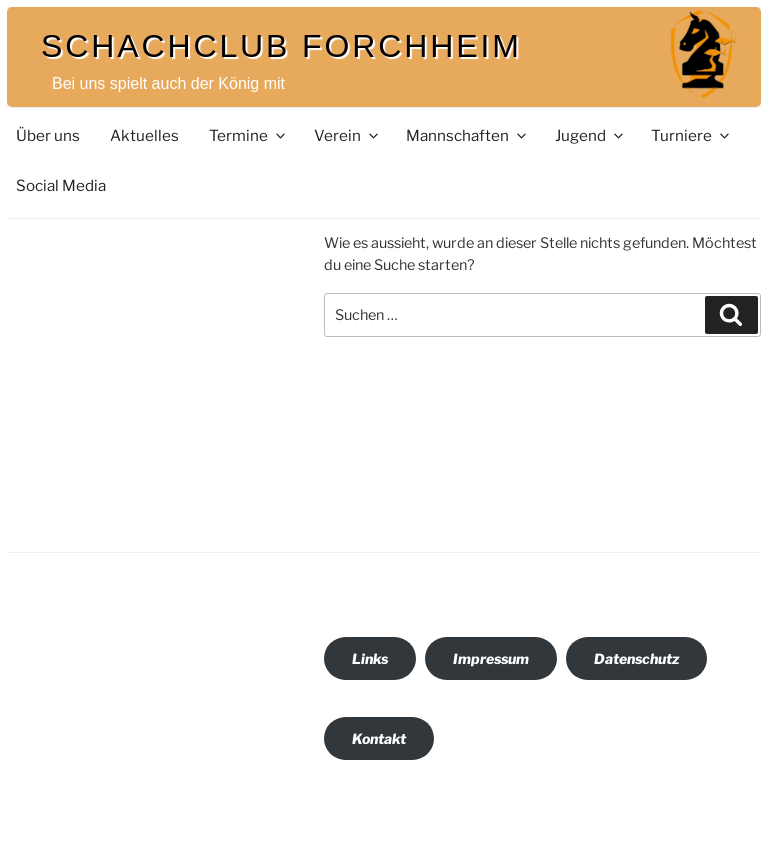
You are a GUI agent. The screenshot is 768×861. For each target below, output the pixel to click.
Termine (248, 135)
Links (370, 658)
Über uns (48, 135)
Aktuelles (144, 135)
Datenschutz (636, 658)
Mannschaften (467, 135)
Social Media (61, 185)
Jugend (590, 135)
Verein (347, 135)
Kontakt (379, 738)
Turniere (691, 135)
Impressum (491, 658)
